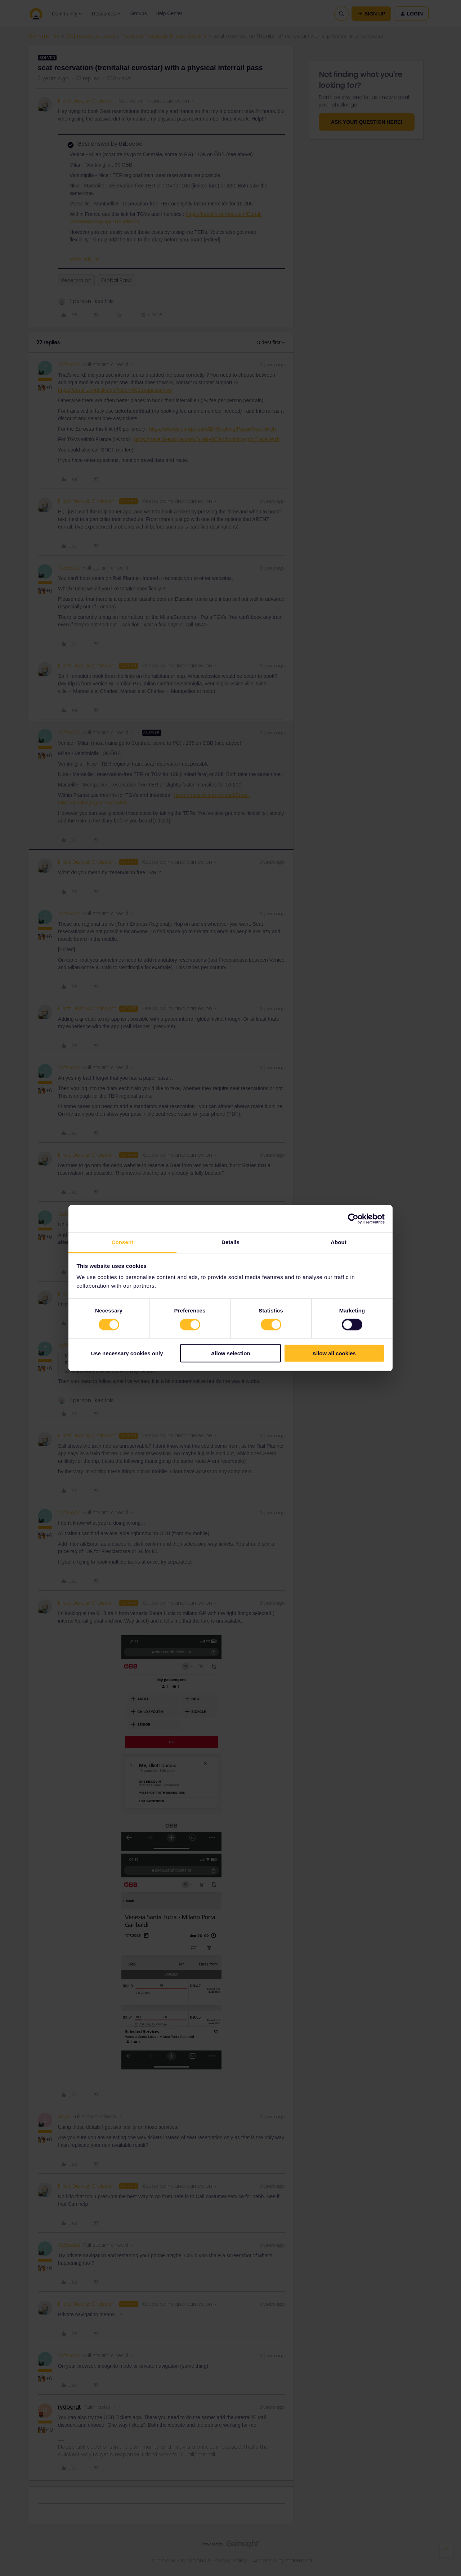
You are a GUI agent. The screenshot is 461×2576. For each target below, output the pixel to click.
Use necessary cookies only (127, 1353)
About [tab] (338, 1242)
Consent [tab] (123, 1242)
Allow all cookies (334, 1353)
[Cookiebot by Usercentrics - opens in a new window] (353, 1218)
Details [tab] (230, 1242)
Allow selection (230, 1353)
